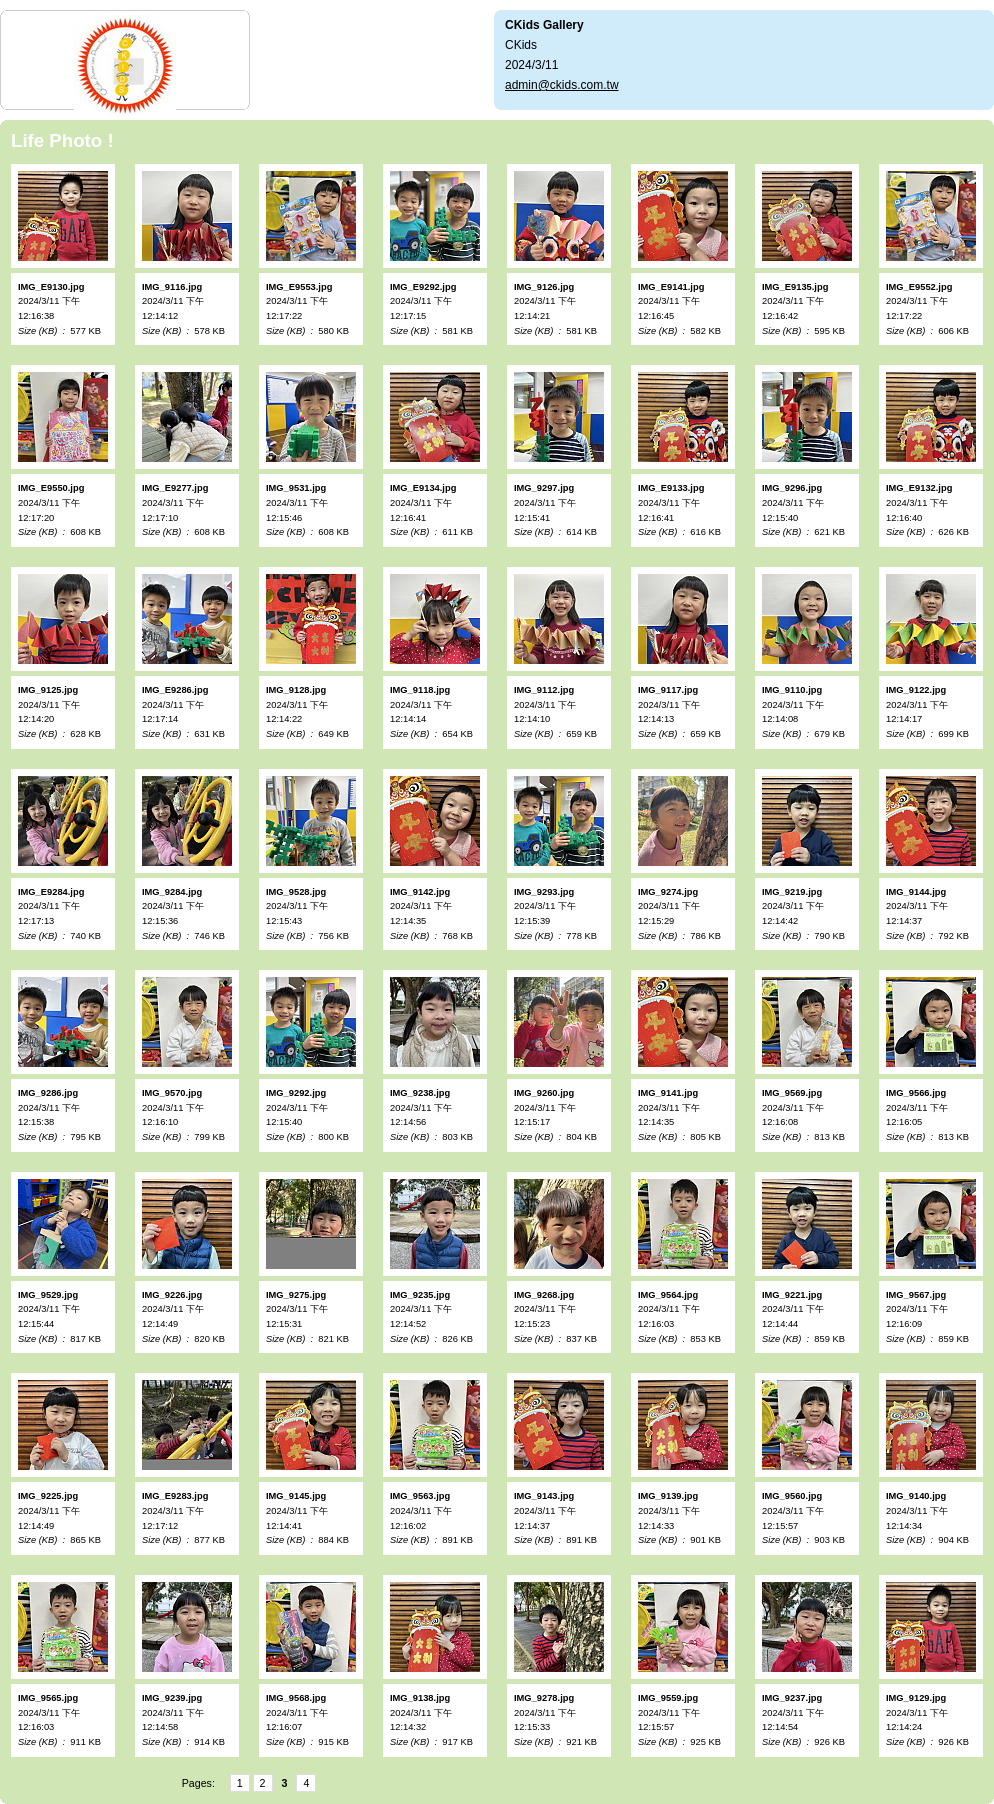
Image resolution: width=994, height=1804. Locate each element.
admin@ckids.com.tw (562, 85)
